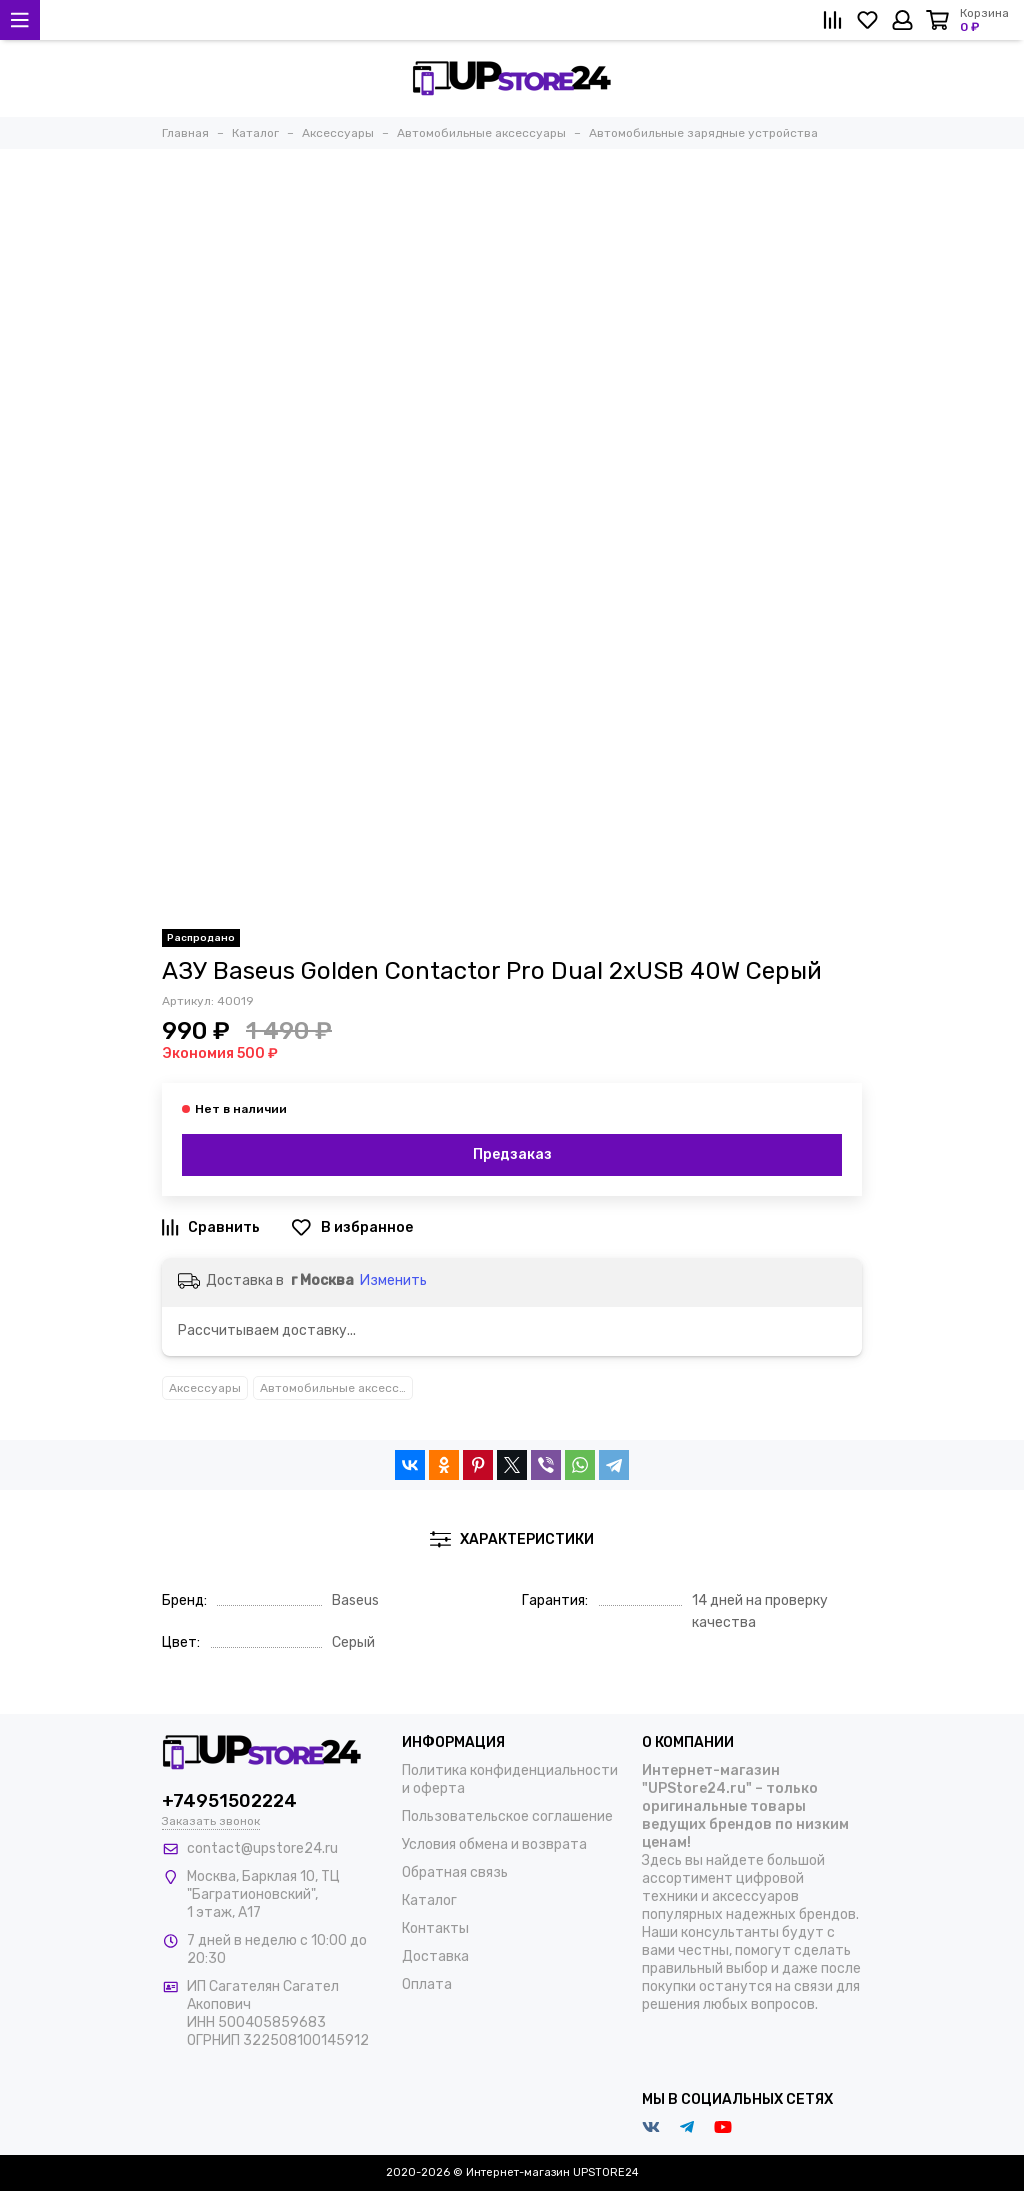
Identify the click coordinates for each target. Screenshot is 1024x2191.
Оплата (427, 1984)
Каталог (429, 1900)
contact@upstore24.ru (262, 1848)
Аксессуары (205, 1388)
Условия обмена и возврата (494, 1844)
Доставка (435, 1956)
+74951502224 (229, 1801)
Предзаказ (512, 1154)
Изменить (393, 1280)
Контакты (435, 1928)
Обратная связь (455, 1872)
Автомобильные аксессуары (336, 1388)
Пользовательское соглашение (507, 1816)
